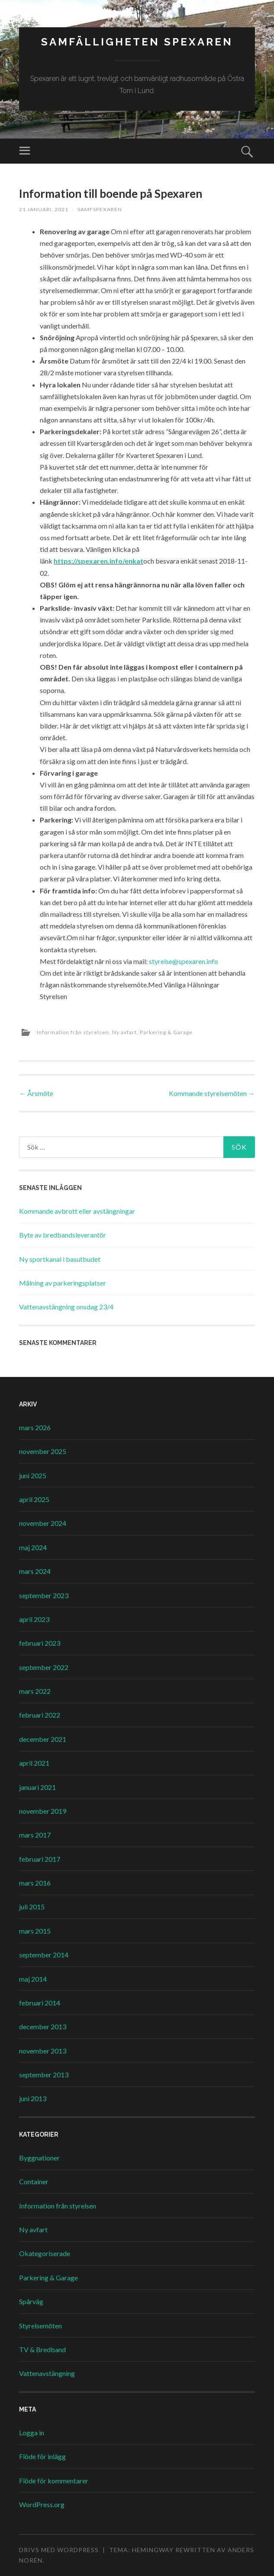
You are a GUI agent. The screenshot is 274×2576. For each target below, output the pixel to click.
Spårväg (31, 2301)
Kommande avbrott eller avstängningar (77, 1211)
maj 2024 (33, 1547)
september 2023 (43, 1595)
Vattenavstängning (47, 2373)
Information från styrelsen (73, 1032)
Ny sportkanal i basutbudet (59, 1259)
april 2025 (34, 1499)
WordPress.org (41, 2504)
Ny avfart (124, 1032)
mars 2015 (35, 1931)
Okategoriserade (44, 2253)
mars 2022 (35, 1691)
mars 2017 (35, 1835)
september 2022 (43, 1667)
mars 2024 (35, 1571)
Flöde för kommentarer (53, 2480)
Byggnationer (39, 2158)
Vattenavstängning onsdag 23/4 (66, 1307)
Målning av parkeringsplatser (62, 1283)
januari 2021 (37, 1787)
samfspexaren (99, 209)
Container (33, 2181)
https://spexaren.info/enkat (98, 561)
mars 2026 (35, 1427)
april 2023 (34, 1619)
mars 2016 (35, 1883)
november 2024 (42, 1523)
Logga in (31, 2432)
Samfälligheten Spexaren (137, 41)
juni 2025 (32, 1475)
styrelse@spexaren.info (183, 961)
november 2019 (42, 1811)
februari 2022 (39, 1715)
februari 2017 (39, 1859)
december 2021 (42, 1739)
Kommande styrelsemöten (212, 1093)
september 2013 (43, 2074)
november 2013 (42, 2051)
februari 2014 (39, 2003)
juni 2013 (32, 2098)
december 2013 (42, 2026)
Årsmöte (36, 1093)
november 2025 (42, 1451)
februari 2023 (39, 1643)
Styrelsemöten (40, 2325)
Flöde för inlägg (42, 2456)
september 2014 (43, 1955)
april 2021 (34, 1763)
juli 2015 (32, 1906)
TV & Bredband (42, 2349)
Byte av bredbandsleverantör (62, 1235)
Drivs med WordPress (59, 2549)
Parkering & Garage (166, 1032)
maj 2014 (33, 1979)
